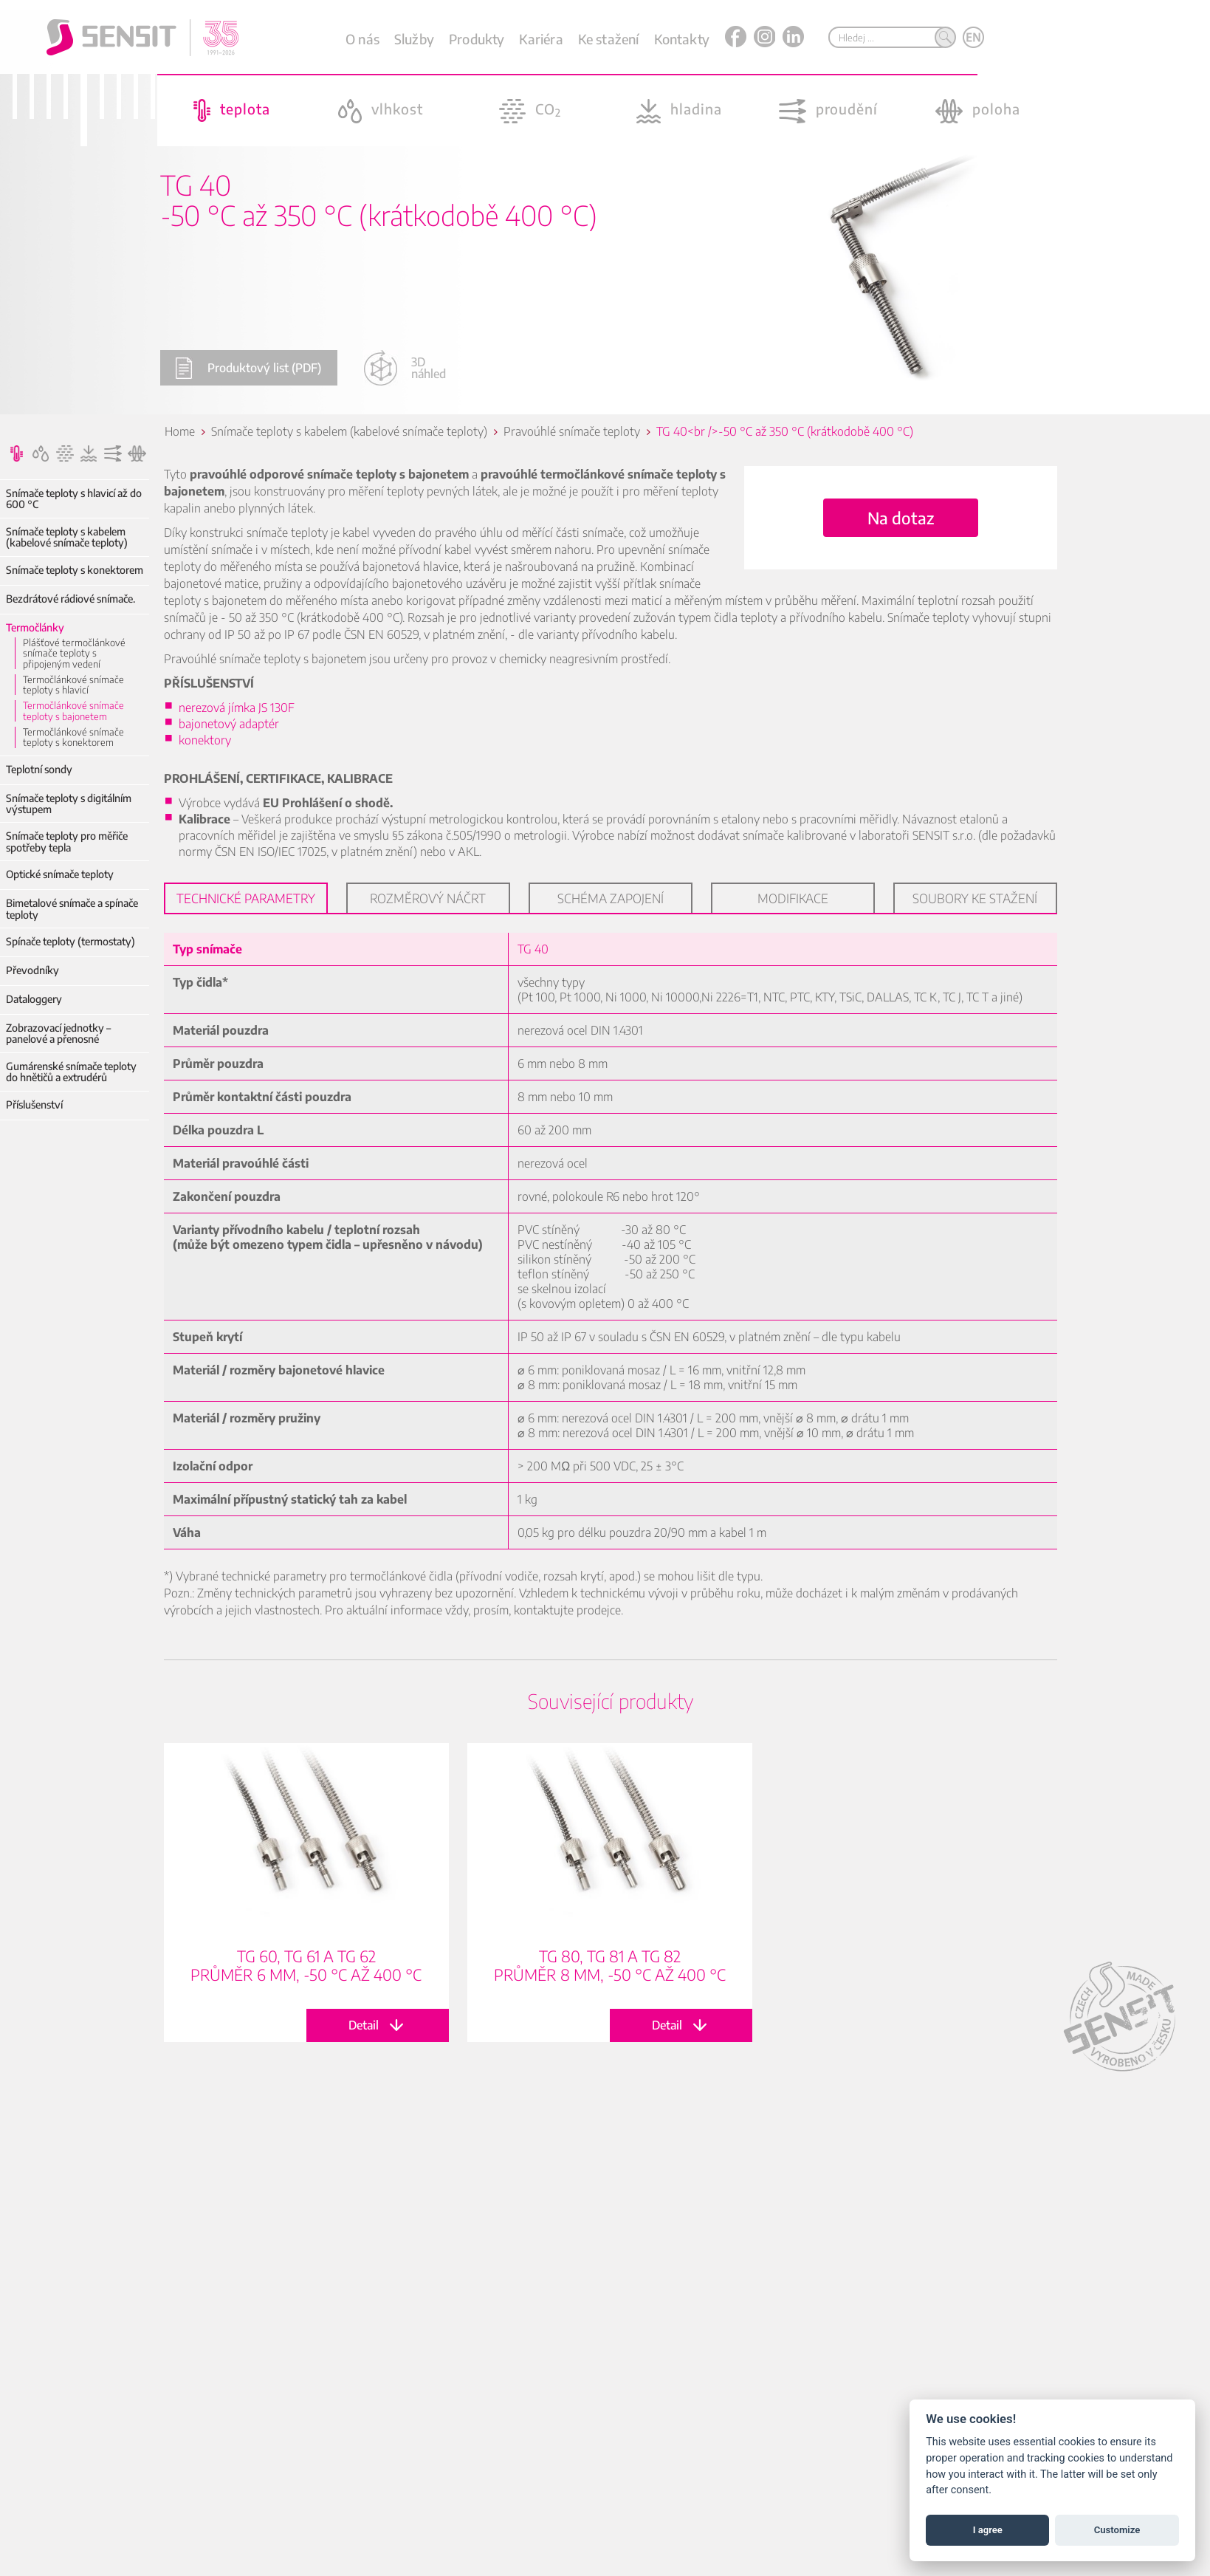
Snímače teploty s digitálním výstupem (68, 803)
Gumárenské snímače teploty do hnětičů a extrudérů (71, 1072)
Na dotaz (895, 517)
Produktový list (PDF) (248, 368)
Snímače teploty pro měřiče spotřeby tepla (67, 841)
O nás (362, 38)
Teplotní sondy (39, 769)
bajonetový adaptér (223, 723)
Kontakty (681, 38)
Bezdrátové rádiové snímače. (70, 598)
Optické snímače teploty (60, 874)
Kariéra (541, 38)
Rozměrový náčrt (423, 898)
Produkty (476, 38)
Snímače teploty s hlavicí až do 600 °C (74, 498)
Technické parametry (240, 898)
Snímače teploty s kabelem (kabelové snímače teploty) (67, 537)
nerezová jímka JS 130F (231, 707)
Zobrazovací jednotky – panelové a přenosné (58, 1033)
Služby (414, 38)
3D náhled (404, 368)
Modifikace (787, 898)
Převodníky (32, 970)
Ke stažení (608, 38)
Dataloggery (34, 998)
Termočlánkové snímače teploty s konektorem (73, 737)
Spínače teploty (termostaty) (70, 941)
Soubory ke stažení (969, 898)
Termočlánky (35, 627)
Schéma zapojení (605, 898)
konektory (199, 740)
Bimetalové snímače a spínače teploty (72, 908)
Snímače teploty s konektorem (74, 569)
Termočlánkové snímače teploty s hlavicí (73, 685)
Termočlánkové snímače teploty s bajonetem (73, 711)
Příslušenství (34, 1104)
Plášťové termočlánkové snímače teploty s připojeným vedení (74, 653)
